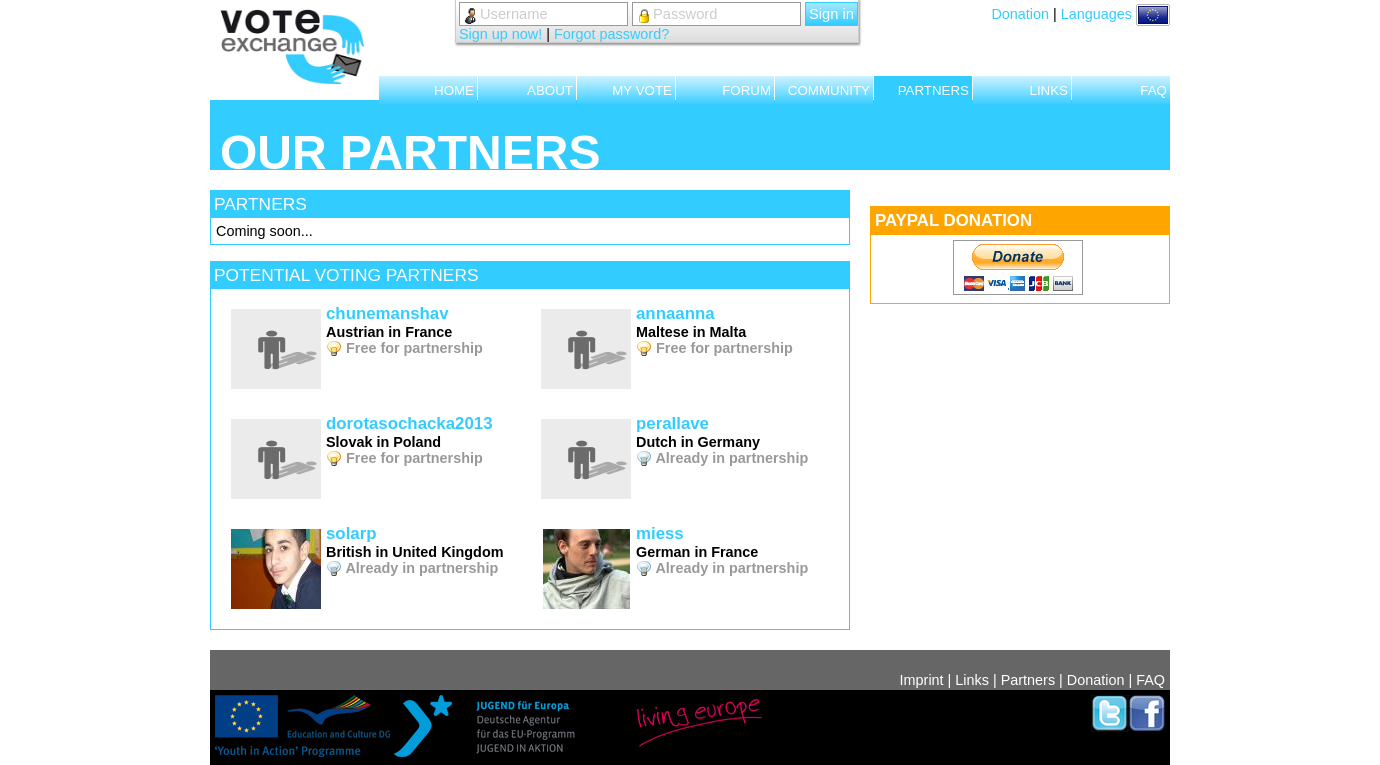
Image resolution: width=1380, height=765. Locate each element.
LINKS (1048, 90)
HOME (454, 90)
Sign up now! (500, 34)
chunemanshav (387, 313)
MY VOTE (642, 90)
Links (972, 680)
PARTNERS (933, 90)
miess (660, 533)
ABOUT (550, 90)
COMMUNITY (829, 90)
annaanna (675, 313)
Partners (1028, 680)
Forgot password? (611, 34)
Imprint (922, 680)
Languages (1115, 14)
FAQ (1153, 90)
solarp (351, 533)
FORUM (746, 90)
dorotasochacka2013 (409, 423)
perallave (672, 423)
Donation (1020, 14)
